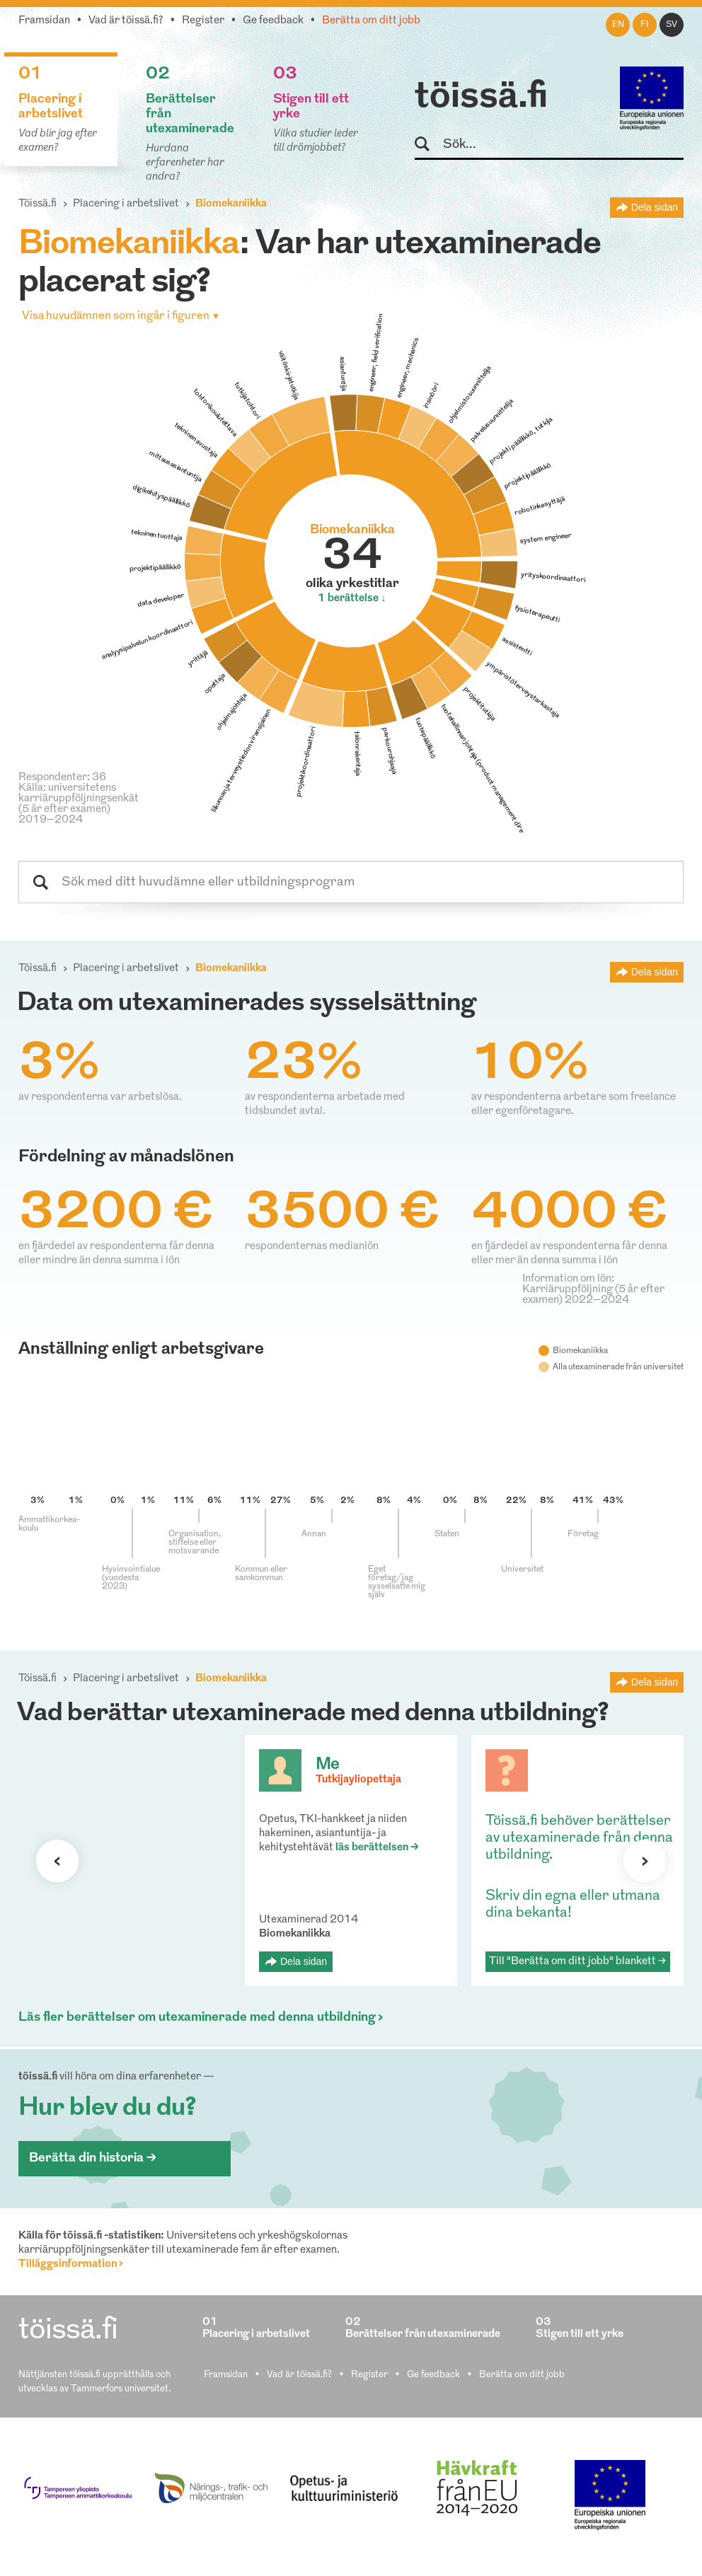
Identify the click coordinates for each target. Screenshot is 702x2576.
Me (328, 1764)
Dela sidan (654, 207)
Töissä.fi (37, 204)
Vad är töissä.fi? (125, 21)
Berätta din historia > (92, 2158)
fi (644, 25)
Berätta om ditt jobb (371, 21)
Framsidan (44, 21)
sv (671, 25)
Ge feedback (273, 21)
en (618, 25)
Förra (57, 1861)
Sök (428, 144)
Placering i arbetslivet (126, 204)
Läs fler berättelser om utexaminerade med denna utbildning (197, 2017)
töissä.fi (481, 97)
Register (203, 21)
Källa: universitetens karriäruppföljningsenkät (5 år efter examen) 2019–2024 (78, 804)
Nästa (645, 1861)
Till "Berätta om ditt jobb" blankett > (577, 1961)
